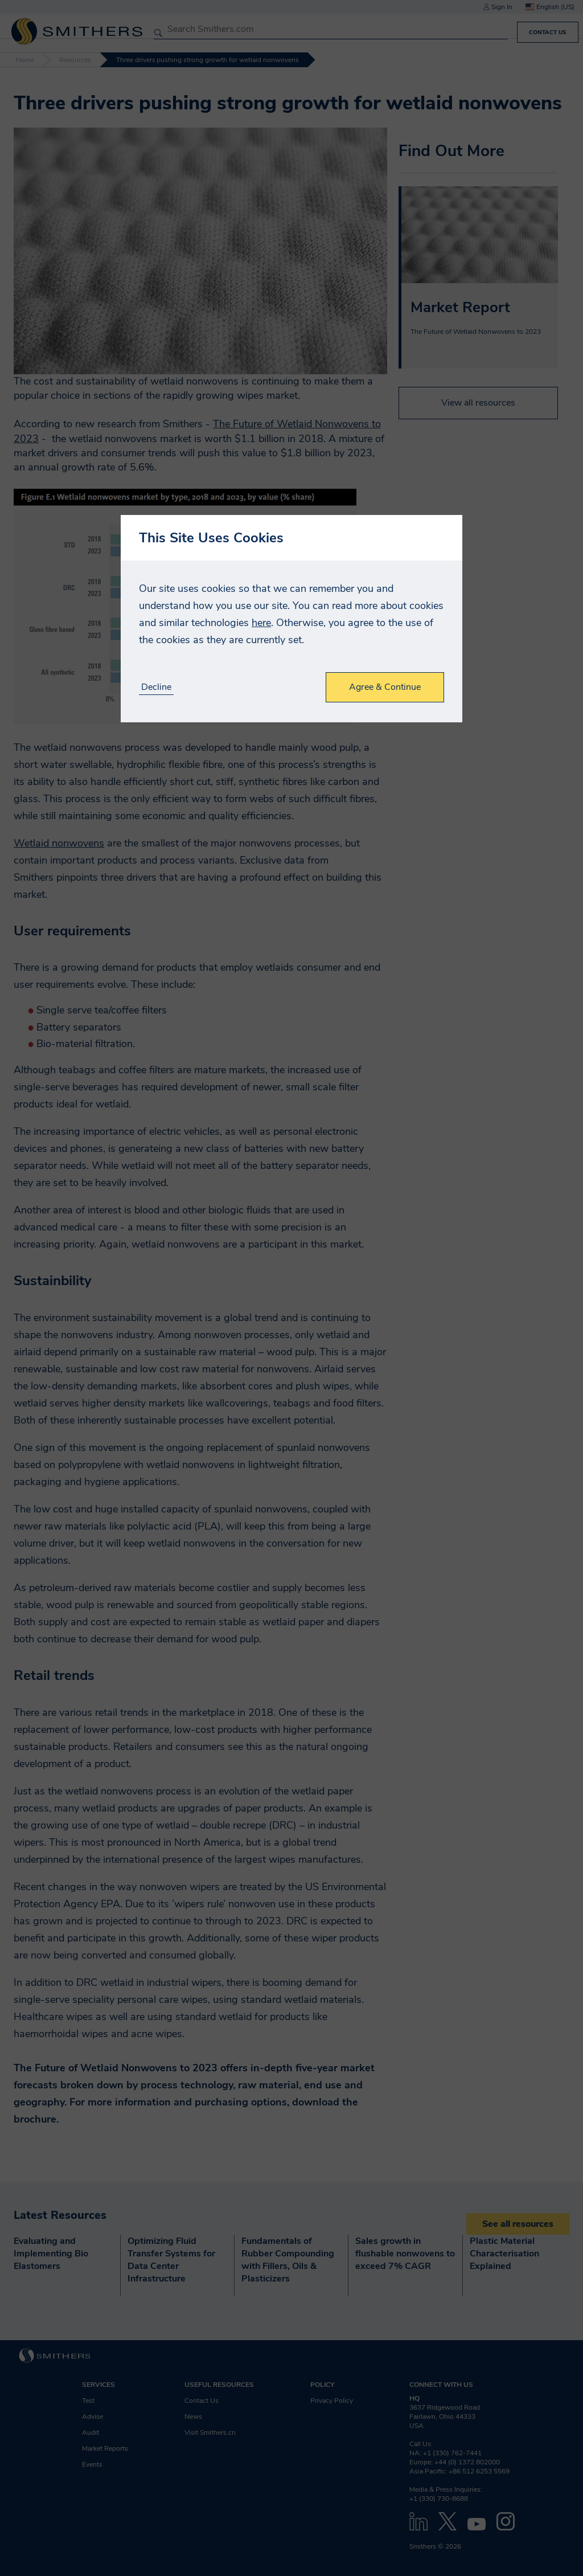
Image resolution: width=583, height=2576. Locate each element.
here (261, 622)
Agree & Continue (385, 687)
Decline (156, 687)
